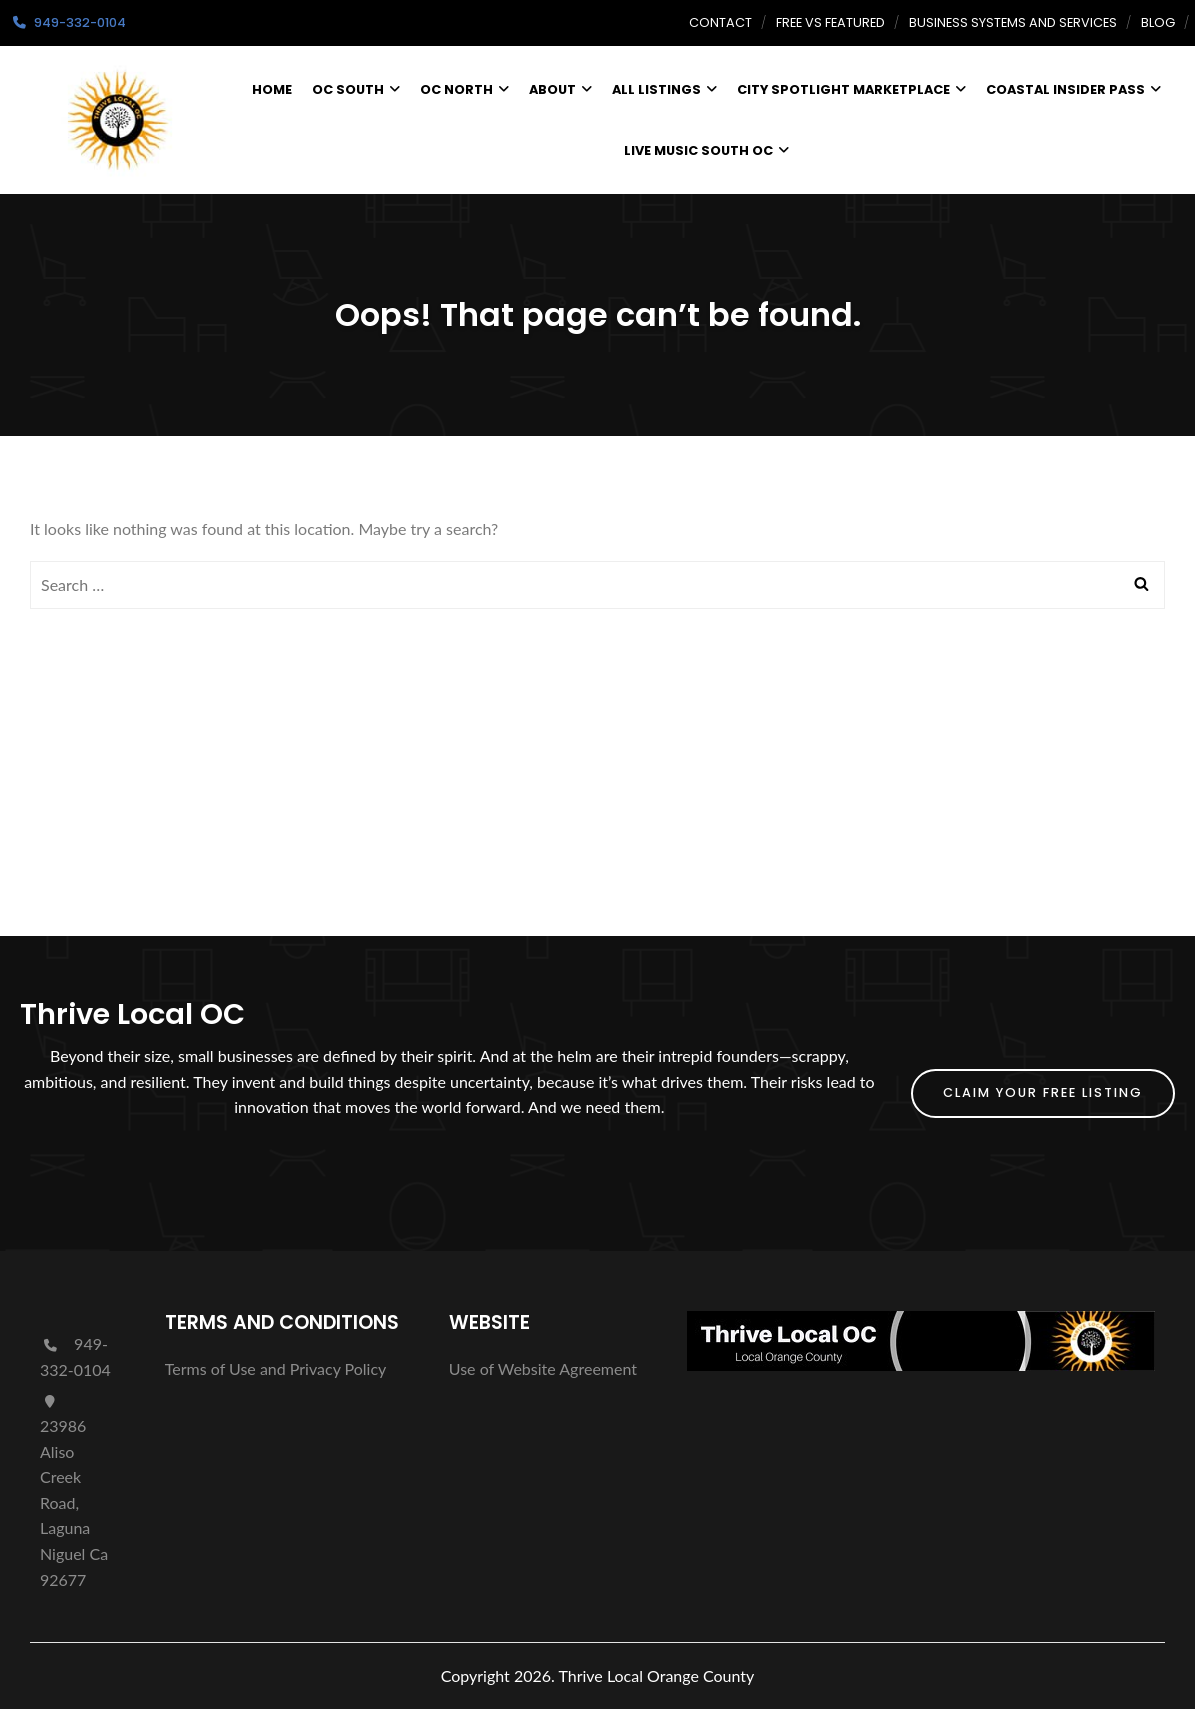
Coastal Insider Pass (1073, 89)
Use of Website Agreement (543, 1368)
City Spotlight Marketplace (851, 89)
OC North (464, 89)
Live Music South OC (706, 150)
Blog (1158, 22)
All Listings (664, 89)
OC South (356, 89)
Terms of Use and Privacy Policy (276, 1368)
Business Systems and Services (1013, 22)
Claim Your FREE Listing (1043, 1092)
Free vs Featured (830, 22)
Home (272, 89)
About (560, 89)
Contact (720, 22)
